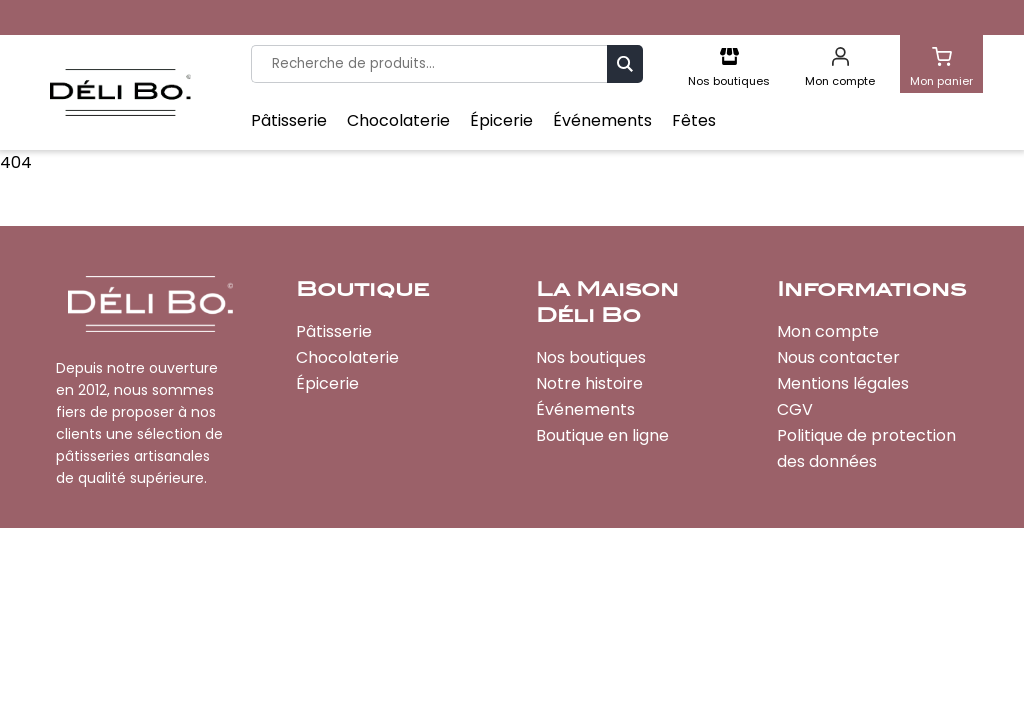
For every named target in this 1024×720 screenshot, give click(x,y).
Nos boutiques (591, 357)
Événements (602, 121)
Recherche (625, 63)
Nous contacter (838, 357)
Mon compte (828, 331)
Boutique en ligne (602, 435)
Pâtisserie (289, 121)
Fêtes (694, 121)
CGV (795, 409)
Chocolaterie (398, 121)
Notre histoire (589, 383)
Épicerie (501, 121)
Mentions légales (843, 383)
